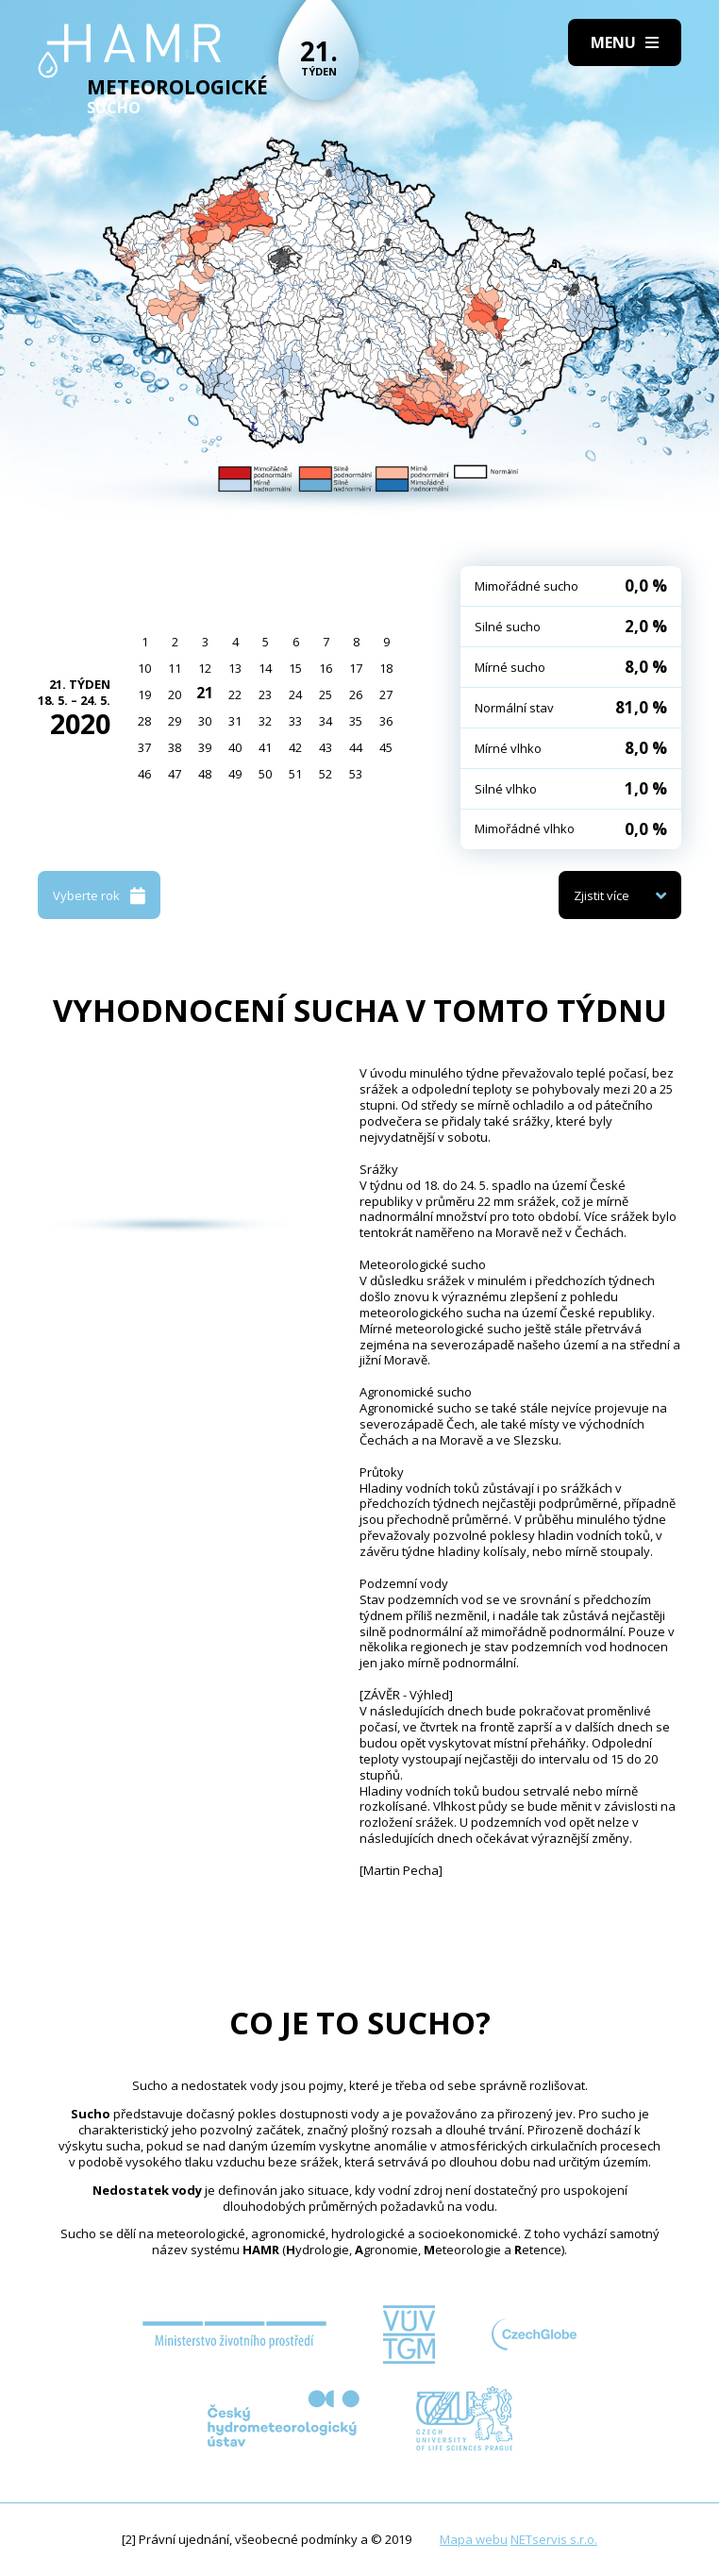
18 (386, 668)
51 (295, 773)
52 (325, 773)
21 (204, 692)
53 (355, 773)
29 (174, 720)
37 (144, 747)
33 (295, 720)
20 (174, 694)
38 (174, 747)
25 (325, 694)
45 (386, 747)
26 (355, 694)
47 (174, 773)
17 (355, 668)
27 (386, 694)
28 (144, 720)
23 (265, 694)
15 (295, 668)
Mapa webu (474, 2539)
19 (144, 694)
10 (144, 668)
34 (325, 720)
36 (386, 720)
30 (204, 720)
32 (265, 720)
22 (235, 694)
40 (235, 747)
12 (204, 668)
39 (204, 747)
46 (144, 773)
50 (265, 773)
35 (355, 720)
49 (235, 773)
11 (174, 668)
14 (265, 668)
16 (325, 668)
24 (295, 694)
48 (204, 773)
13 (235, 668)
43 (325, 747)
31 (235, 720)
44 (355, 747)
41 (265, 747)
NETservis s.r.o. (553, 2539)
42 (295, 747)
